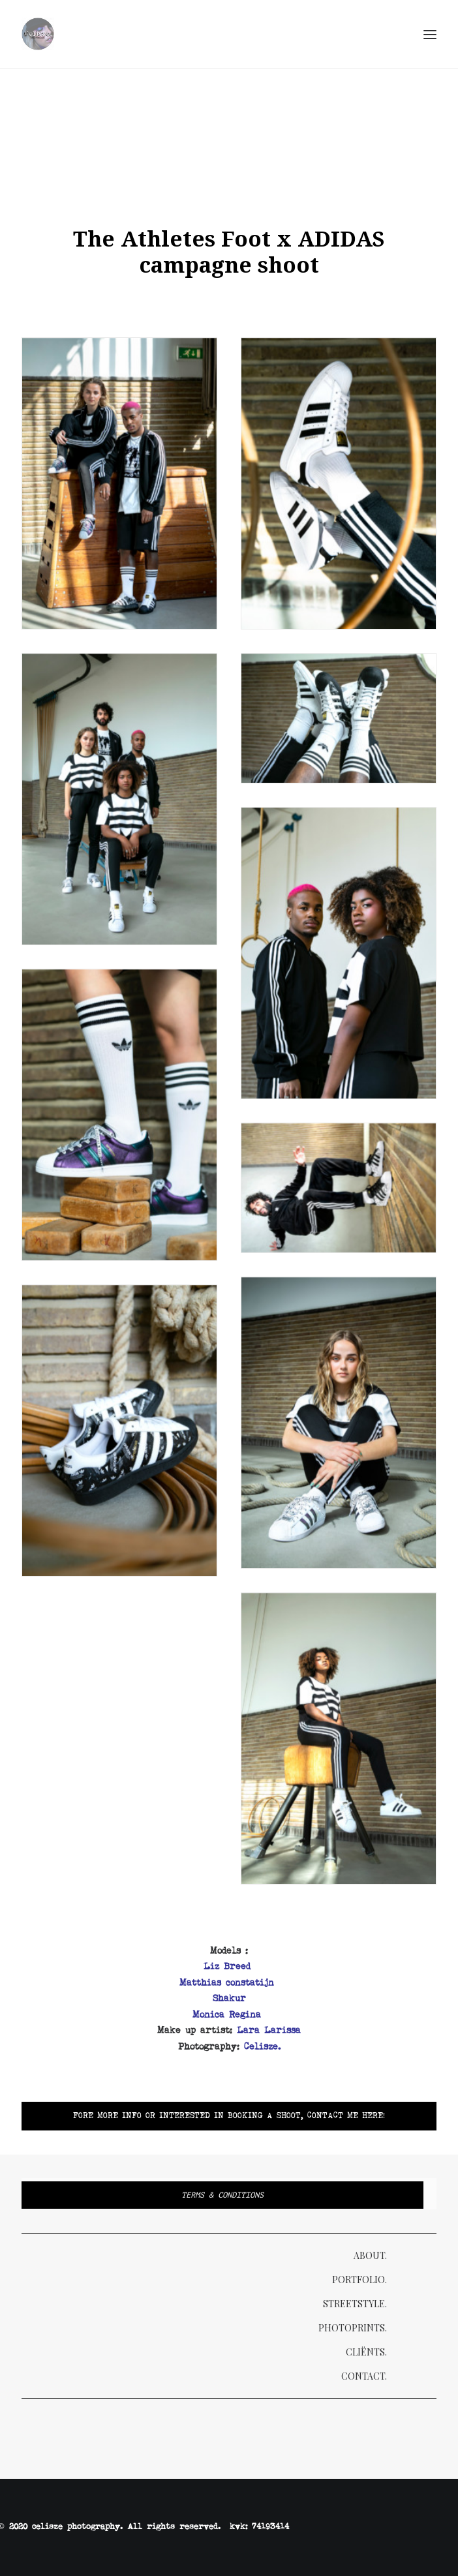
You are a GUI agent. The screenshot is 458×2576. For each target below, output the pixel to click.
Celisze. (262, 2047)
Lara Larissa (269, 2031)
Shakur (229, 1999)
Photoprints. (352, 2328)
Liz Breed (229, 1967)
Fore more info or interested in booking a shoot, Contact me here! (229, 2116)
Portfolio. (359, 2279)
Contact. (364, 2376)
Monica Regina (226, 2015)
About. (370, 2255)
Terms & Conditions (222, 2195)
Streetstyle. (355, 2303)
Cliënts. (366, 2352)
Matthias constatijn (229, 1983)
